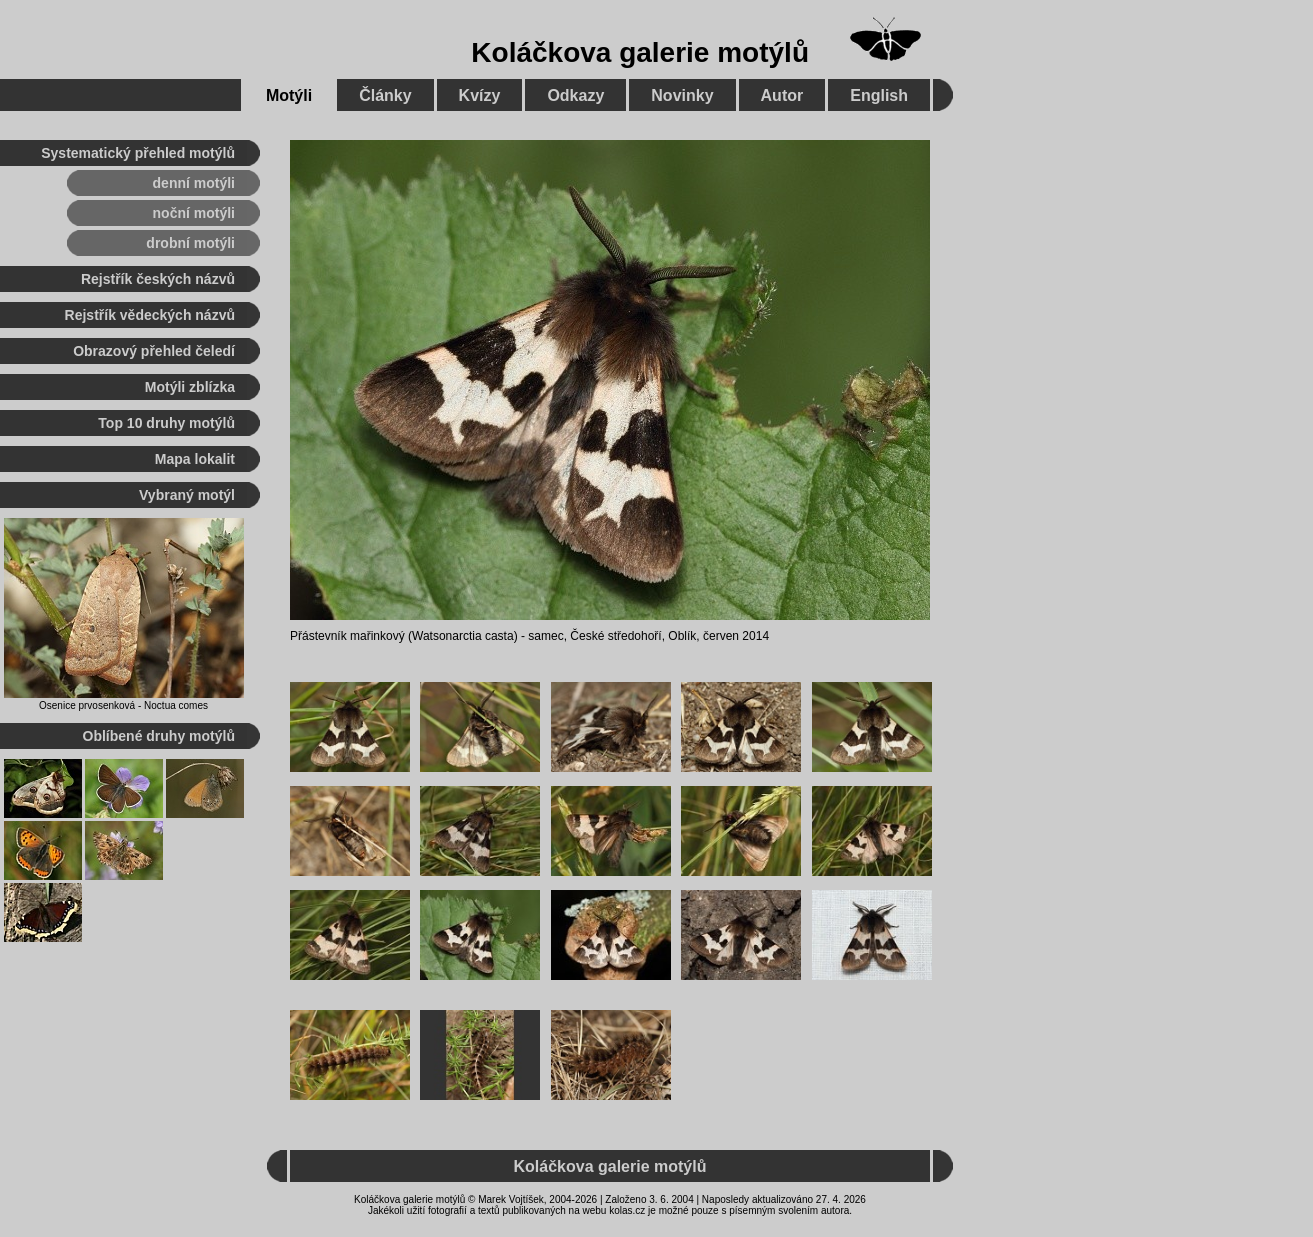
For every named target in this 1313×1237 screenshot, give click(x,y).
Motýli (289, 95)
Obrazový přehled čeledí (154, 351)
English (879, 95)
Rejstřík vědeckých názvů (150, 315)
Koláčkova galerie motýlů (640, 52)
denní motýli (194, 183)
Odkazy (575, 95)
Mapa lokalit (195, 459)
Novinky (682, 95)
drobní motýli (190, 243)
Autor (782, 95)
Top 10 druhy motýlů (166, 423)
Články (385, 95)
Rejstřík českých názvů (158, 279)
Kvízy (480, 95)
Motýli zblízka (190, 387)
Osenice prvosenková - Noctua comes (123, 705)
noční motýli (194, 213)
